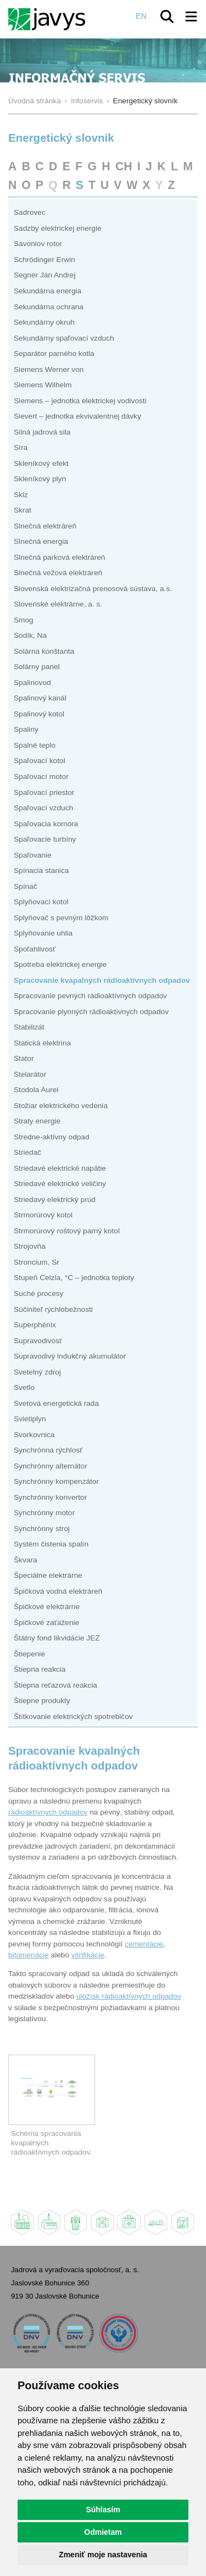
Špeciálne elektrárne (48, 1575)
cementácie (144, 1944)
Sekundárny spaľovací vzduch (64, 338)
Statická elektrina (42, 1043)
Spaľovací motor (41, 776)
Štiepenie (29, 1654)
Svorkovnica (34, 1435)
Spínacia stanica (41, 870)
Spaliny (26, 729)
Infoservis (87, 101)
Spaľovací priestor (44, 792)
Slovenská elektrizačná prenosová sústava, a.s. (93, 589)
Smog (24, 620)
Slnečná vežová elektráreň (58, 573)
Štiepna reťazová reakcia (55, 1685)
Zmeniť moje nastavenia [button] (103, 2554)
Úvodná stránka (34, 101)
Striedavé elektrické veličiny (60, 1183)
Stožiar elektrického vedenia (61, 1105)
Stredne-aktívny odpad (52, 1137)
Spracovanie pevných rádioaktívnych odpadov (90, 996)
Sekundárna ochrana (48, 307)
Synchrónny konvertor (50, 1497)
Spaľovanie (33, 855)
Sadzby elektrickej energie (58, 228)
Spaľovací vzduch (43, 808)
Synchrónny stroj (42, 1529)
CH (123, 166)
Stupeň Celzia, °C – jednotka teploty (74, 1277)
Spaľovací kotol (39, 760)
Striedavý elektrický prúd (55, 1199)
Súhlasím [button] (103, 2509)
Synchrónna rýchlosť (48, 1450)
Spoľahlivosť (34, 949)
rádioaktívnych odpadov (47, 1812)
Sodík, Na (30, 635)
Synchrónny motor (44, 1513)
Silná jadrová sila (42, 432)
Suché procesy (38, 1293)
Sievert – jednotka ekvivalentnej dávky (77, 416)
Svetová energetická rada (56, 1403)
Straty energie (37, 1121)
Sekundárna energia (47, 291)
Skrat (22, 510)
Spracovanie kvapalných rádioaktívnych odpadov (102, 980)
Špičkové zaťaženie (46, 1622)
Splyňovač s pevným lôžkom (61, 918)
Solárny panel (37, 667)
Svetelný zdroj (37, 1372)
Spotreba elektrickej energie (60, 964)
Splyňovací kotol (41, 902)
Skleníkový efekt (41, 463)
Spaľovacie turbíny (45, 839)
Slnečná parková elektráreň (59, 557)
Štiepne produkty (42, 1700)
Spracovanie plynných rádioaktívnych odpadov (91, 1012)
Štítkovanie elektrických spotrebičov (73, 1716)
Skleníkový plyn (40, 479)
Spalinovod (32, 682)
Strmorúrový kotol (43, 1215)
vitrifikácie (87, 1955)
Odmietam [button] (102, 2532)
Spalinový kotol (39, 714)
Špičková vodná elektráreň (58, 1591)
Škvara (25, 1560)
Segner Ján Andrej (45, 275)
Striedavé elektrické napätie (60, 1168)
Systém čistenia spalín (51, 1544)
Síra (20, 447)
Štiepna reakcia (39, 1669)
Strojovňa (30, 1246)
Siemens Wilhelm (43, 385)
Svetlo (24, 1387)
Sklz (21, 495)
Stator (24, 1058)
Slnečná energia (41, 541)
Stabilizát (29, 1027)
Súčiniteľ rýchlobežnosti (53, 1309)
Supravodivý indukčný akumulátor (70, 1356)
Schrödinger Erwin (44, 259)
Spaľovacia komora (46, 824)
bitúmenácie (28, 1955)
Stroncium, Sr (36, 1262)
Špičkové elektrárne (47, 1607)
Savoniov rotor (38, 244)
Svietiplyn (30, 1419)
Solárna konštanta (44, 651)
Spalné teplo (34, 745)
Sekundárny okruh (44, 322)
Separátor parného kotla (54, 353)
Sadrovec (30, 212)
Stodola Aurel (36, 1090)
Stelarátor (30, 1074)
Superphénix (35, 1325)
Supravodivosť (38, 1341)
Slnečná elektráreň (45, 526)
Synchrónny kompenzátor (56, 1481)
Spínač (25, 886)
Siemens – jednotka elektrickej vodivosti (80, 401)
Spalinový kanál (40, 698)
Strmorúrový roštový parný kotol (67, 1231)
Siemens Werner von (48, 369)
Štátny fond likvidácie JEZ (57, 1638)
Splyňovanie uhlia (43, 933)
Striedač (27, 1152)
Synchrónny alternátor (50, 1466)
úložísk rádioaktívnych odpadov (128, 1996)
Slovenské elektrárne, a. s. (58, 604)
